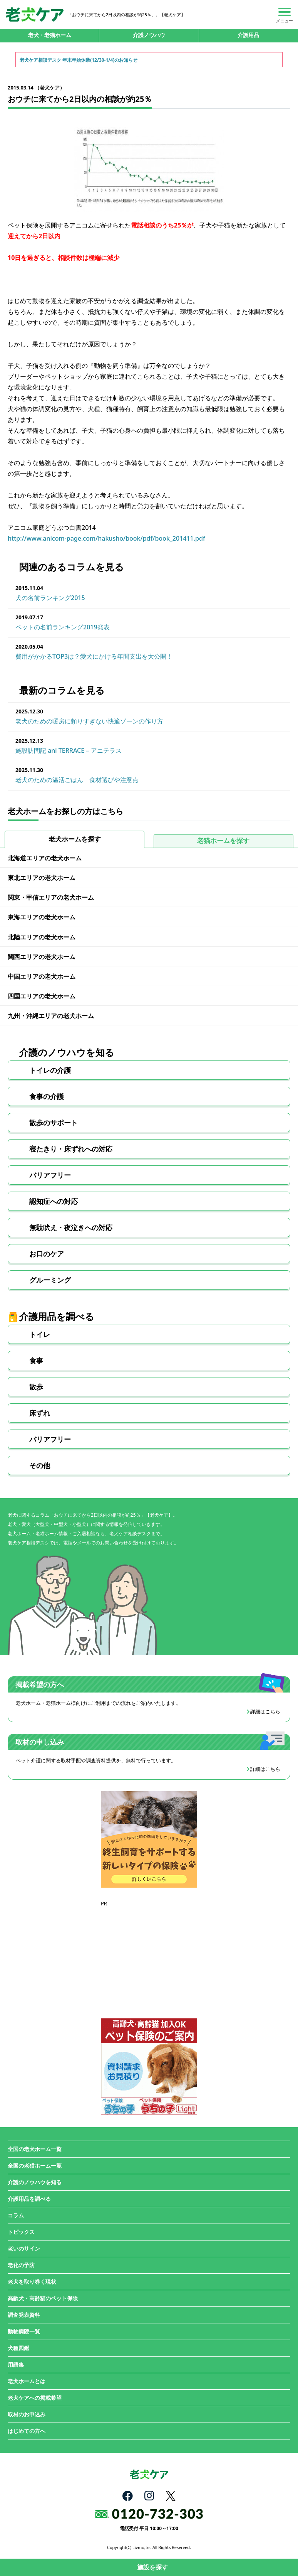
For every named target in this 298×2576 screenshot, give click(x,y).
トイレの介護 (50, 1070)
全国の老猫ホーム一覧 (35, 2165)
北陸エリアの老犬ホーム (41, 937)
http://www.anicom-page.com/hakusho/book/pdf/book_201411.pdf (106, 538)
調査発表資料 (24, 2314)
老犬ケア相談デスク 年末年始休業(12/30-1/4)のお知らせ (78, 60)
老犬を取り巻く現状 (32, 2281)
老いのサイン (24, 2248)
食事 (36, 1360)
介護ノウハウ (149, 35)
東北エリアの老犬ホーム (41, 877)
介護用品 (248, 35)
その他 (39, 1465)
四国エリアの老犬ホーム (41, 996)
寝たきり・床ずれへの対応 (70, 1148)
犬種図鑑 (18, 2348)
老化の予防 (21, 2265)
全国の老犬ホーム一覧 (35, 2149)
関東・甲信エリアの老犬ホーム (51, 897)
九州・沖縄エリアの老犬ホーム (51, 1016)
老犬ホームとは (26, 2381)
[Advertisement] (149, 1956)
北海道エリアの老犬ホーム (45, 858)
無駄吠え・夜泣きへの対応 (70, 1227)
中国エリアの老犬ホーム (41, 976)
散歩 (36, 1386)
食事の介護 (46, 1096)
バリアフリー (50, 1175)
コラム (16, 2215)
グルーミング (50, 1280)
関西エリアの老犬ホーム (41, 957)
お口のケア (46, 1253)
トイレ (39, 1334)
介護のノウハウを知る (35, 2182)
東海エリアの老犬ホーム (41, 917)
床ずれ (39, 1413)
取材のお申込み (26, 2414)
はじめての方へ (26, 2430)
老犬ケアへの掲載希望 (35, 2397)
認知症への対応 (53, 1201)
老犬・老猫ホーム (49, 35)
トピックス (21, 2231)
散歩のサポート (53, 1122)
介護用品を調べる (29, 2198)
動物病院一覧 (24, 2331)
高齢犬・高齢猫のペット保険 (43, 2298)
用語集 (16, 2364)
